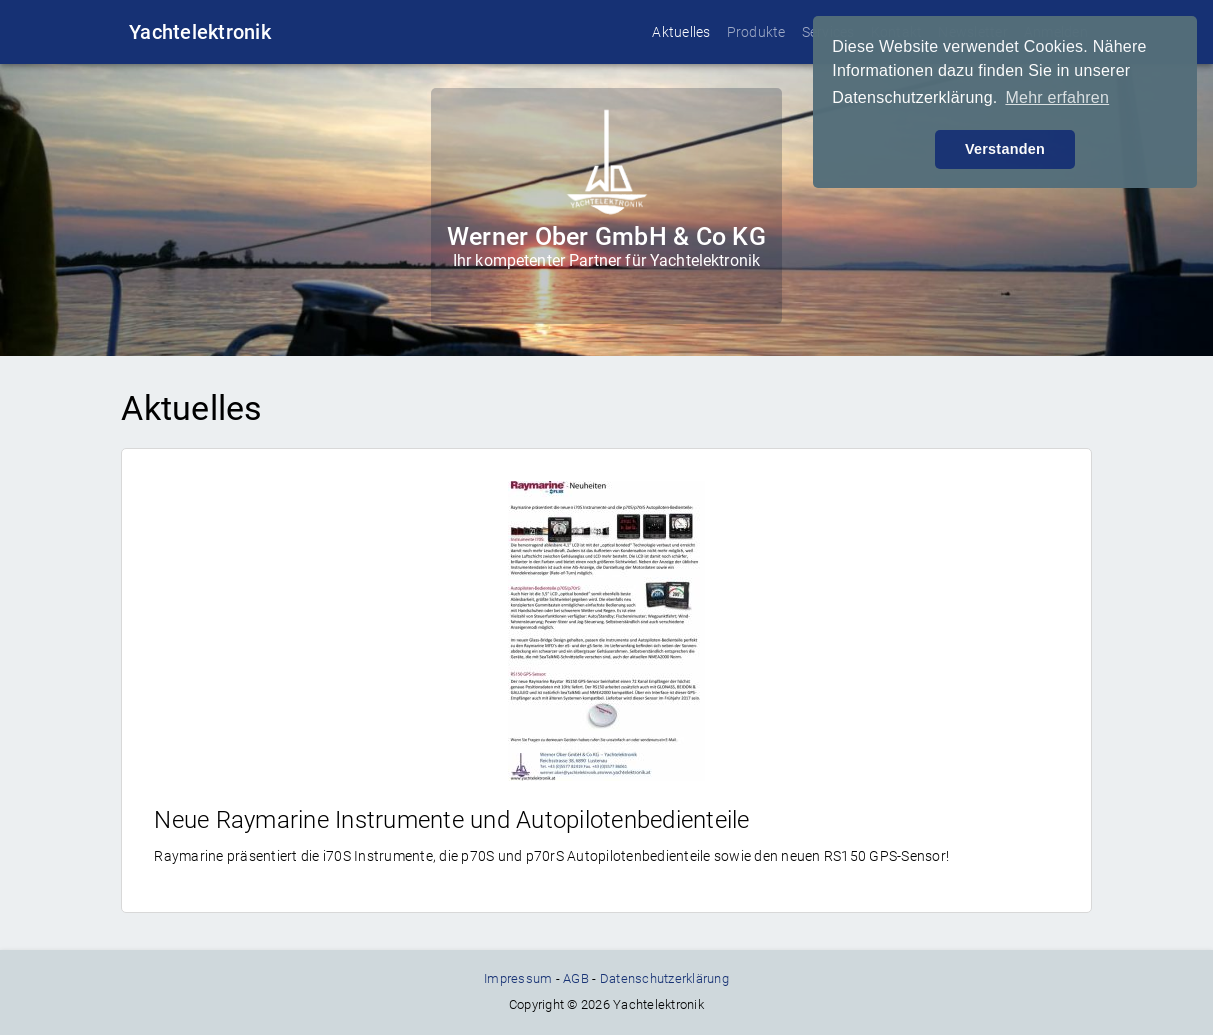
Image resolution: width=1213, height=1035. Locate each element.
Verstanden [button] (1005, 149)
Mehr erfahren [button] (1057, 97)
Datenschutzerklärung (664, 978)
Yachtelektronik (200, 32)
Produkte (756, 32)
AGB (576, 978)
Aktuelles (681, 32)
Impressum (518, 978)
